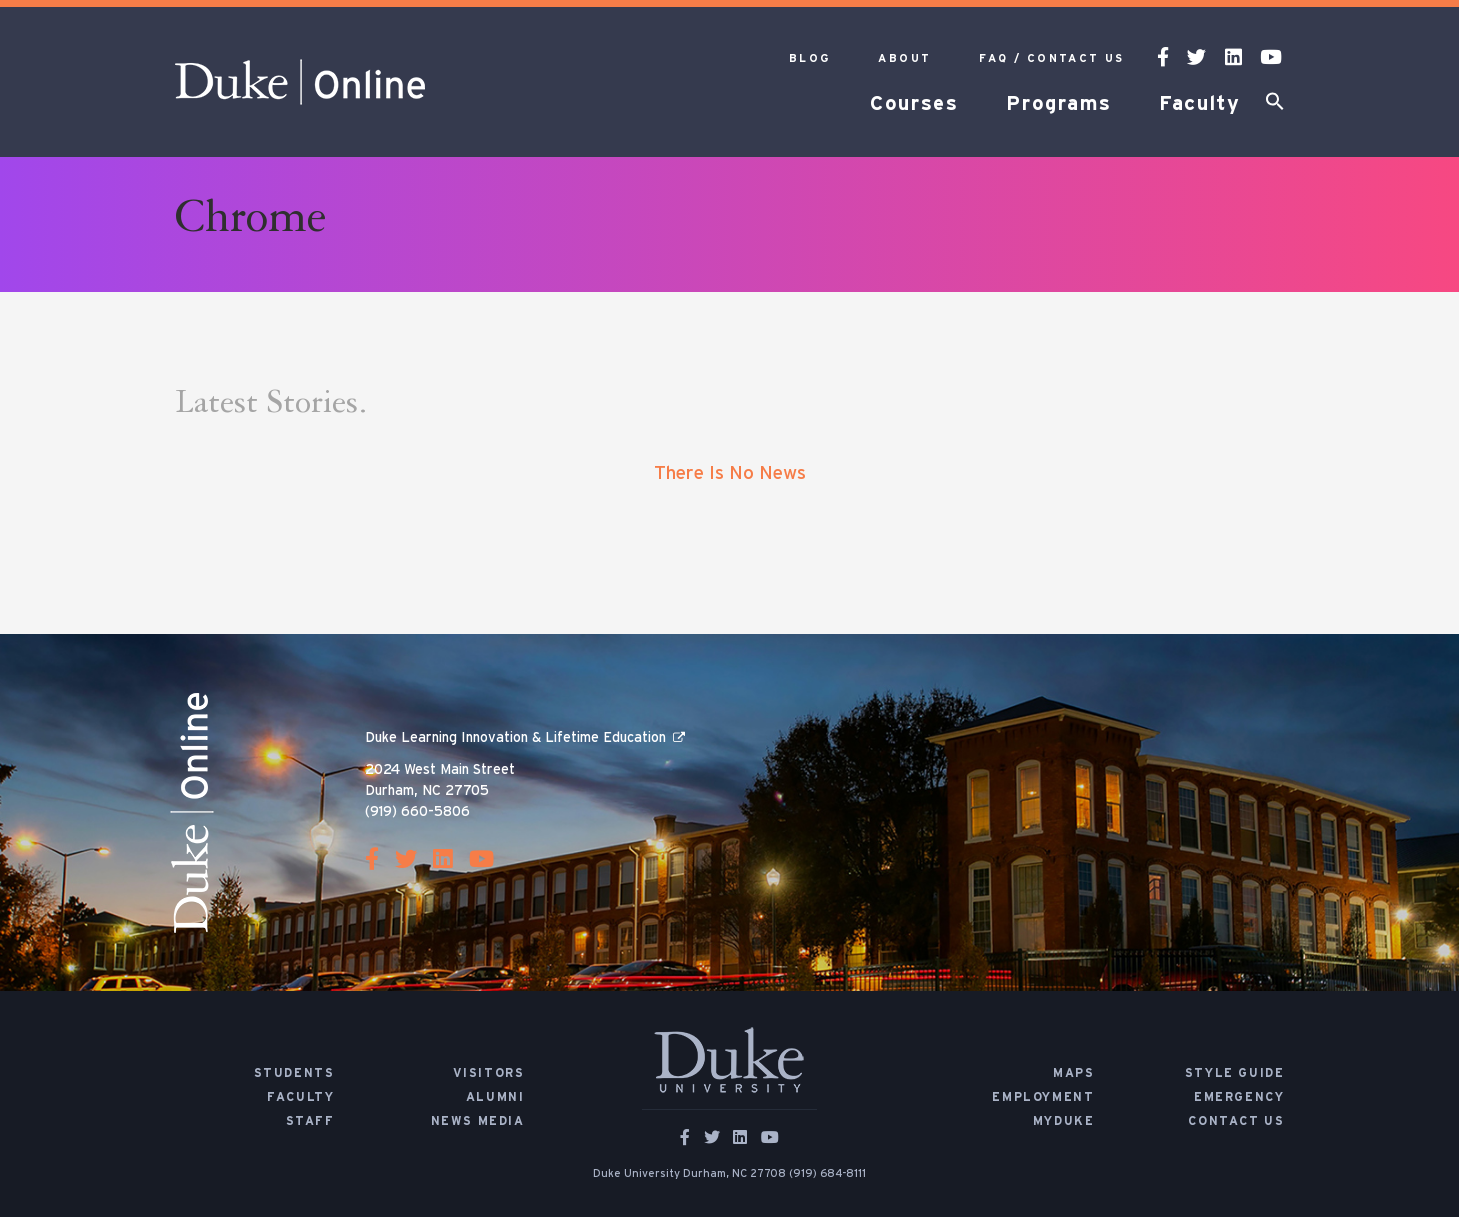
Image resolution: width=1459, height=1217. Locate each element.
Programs (1058, 104)
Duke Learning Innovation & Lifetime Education (515, 738)
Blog (810, 58)
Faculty (1199, 104)
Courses (914, 104)
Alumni (495, 1097)
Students (294, 1073)
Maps (1073, 1073)
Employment (1043, 1097)
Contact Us (1236, 1121)
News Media (478, 1121)
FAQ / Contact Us (1051, 58)
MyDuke (1064, 1121)
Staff (310, 1121)
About (904, 58)
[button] (1275, 105)
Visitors (489, 1073)
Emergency (1239, 1097)
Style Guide (1235, 1073)
